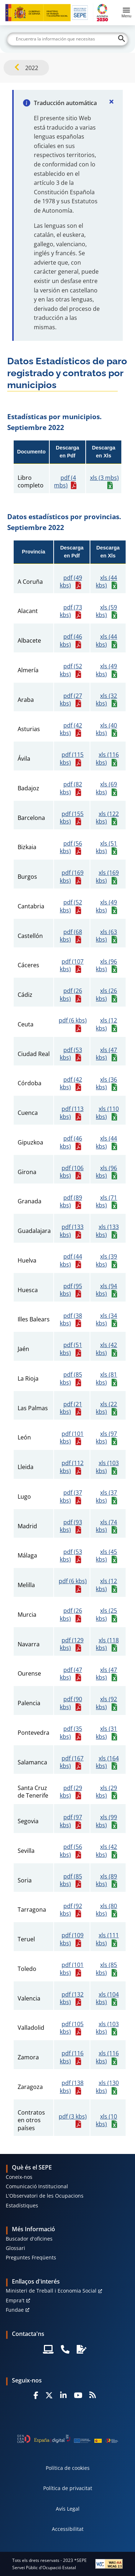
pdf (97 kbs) (71, 1821)
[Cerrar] (111, 101)
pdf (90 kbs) (71, 1703)
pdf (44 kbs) (71, 1260)
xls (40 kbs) (106, 729)
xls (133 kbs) (107, 1231)
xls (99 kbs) (106, 1821)
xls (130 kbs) (107, 2087)
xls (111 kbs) (107, 1939)
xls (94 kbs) (106, 1290)
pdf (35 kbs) (71, 1733)
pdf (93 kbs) (71, 1526)
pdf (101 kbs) (72, 1438)
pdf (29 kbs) (71, 1792)
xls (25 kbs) (106, 1615)
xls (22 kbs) (106, 1408)
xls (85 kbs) (106, 1969)
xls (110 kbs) (107, 1113)
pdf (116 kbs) (72, 2057)
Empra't (15, 2300)
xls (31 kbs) (106, 1733)
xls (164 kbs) (107, 1762)
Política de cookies (68, 2467)
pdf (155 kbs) (72, 818)
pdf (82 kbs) (71, 788)
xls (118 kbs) (107, 1644)
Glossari (15, 2248)
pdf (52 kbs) (71, 670)
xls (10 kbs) (106, 2120)
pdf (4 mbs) (65, 482)
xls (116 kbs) (107, 758)
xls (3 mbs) (104, 478)
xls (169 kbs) (107, 877)
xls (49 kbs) (106, 670)
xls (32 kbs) (106, 700)
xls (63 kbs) (106, 936)
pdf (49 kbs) (71, 582)
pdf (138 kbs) (72, 2087)
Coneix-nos (19, 2176)
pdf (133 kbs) (72, 1231)
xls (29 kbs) (106, 1792)
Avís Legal (68, 2508)
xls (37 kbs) (106, 1496)
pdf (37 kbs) (71, 1496)
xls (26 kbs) (106, 995)
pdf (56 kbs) (71, 847)
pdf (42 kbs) (71, 729)
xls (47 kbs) (106, 1054)
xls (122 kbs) (107, 818)
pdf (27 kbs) (71, 700)
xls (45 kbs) (106, 1556)
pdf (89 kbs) (71, 1201)
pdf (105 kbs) (72, 2028)
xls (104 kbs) (107, 1998)
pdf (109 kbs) (72, 1939)
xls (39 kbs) (106, 1260)
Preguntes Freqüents (31, 2257)
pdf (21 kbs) (71, 1408)
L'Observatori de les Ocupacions (45, 2195)
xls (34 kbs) (106, 1320)
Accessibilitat (68, 2528)
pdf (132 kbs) (72, 1998)
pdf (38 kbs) (71, 1320)
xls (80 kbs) (106, 1910)
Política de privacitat (67, 2488)
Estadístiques (22, 2205)
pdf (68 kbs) (71, 936)
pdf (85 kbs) (71, 1378)
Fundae (15, 2309)
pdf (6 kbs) (73, 1020)
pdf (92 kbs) (71, 1910)
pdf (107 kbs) (72, 965)
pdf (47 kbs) (71, 1674)
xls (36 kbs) (106, 1083)
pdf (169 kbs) (72, 877)
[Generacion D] (68, 2438)
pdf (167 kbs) (72, 1762)
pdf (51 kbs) (71, 1349)
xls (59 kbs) (106, 611)
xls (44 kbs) (106, 582)
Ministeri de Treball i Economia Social (51, 2290)
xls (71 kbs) (106, 1201)
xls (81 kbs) (106, 1378)
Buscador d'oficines (29, 2238)
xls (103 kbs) (107, 1467)
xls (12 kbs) (106, 1024)
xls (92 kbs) (106, 1703)
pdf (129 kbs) (72, 1644)
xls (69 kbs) (106, 788)
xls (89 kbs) (106, 1880)
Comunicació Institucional (37, 2186)
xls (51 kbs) (106, 847)
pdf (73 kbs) (71, 611)
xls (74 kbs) (106, 1526)
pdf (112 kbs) (72, 1467)
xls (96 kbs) (106, 965)
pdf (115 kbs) (72, 758)
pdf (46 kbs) (71, 640)
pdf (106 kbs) (72, 1172)
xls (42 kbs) (106, 1349)
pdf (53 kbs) (71, 1054)
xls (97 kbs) (106, 1438)
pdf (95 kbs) (71, 1290)
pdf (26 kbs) (71, 995)
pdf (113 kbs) (72, 1113)
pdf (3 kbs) (73, 2116)
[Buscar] (68, 38)
